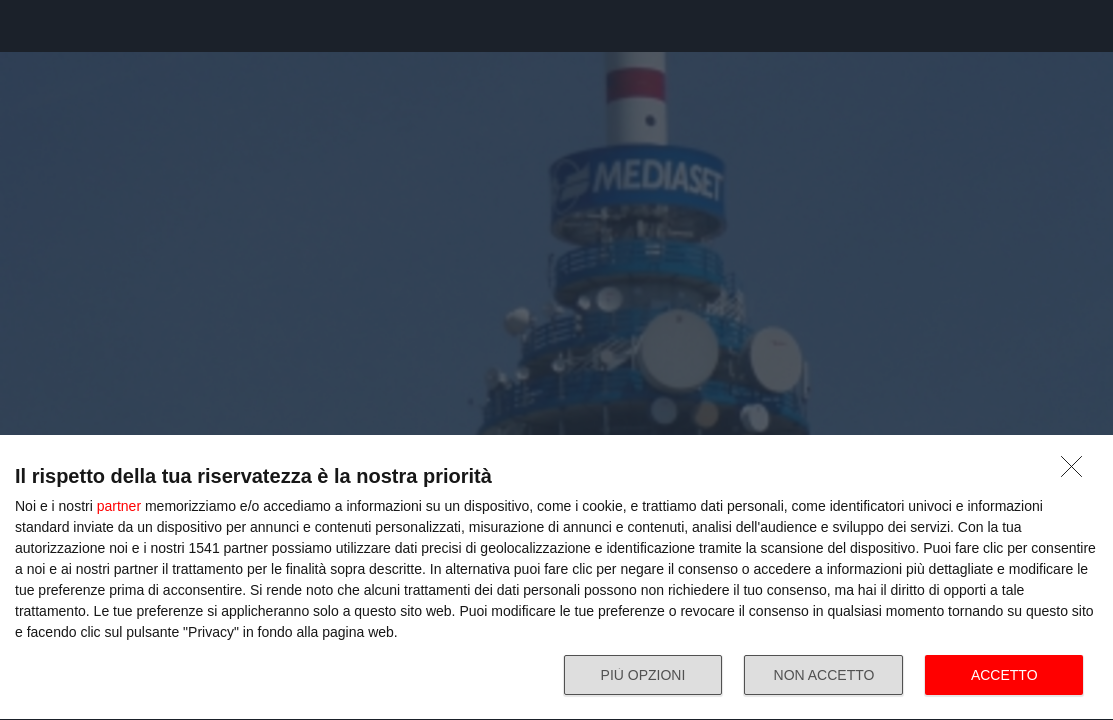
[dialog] (556, 578)
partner (119, 506)
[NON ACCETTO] (1077, 472)
